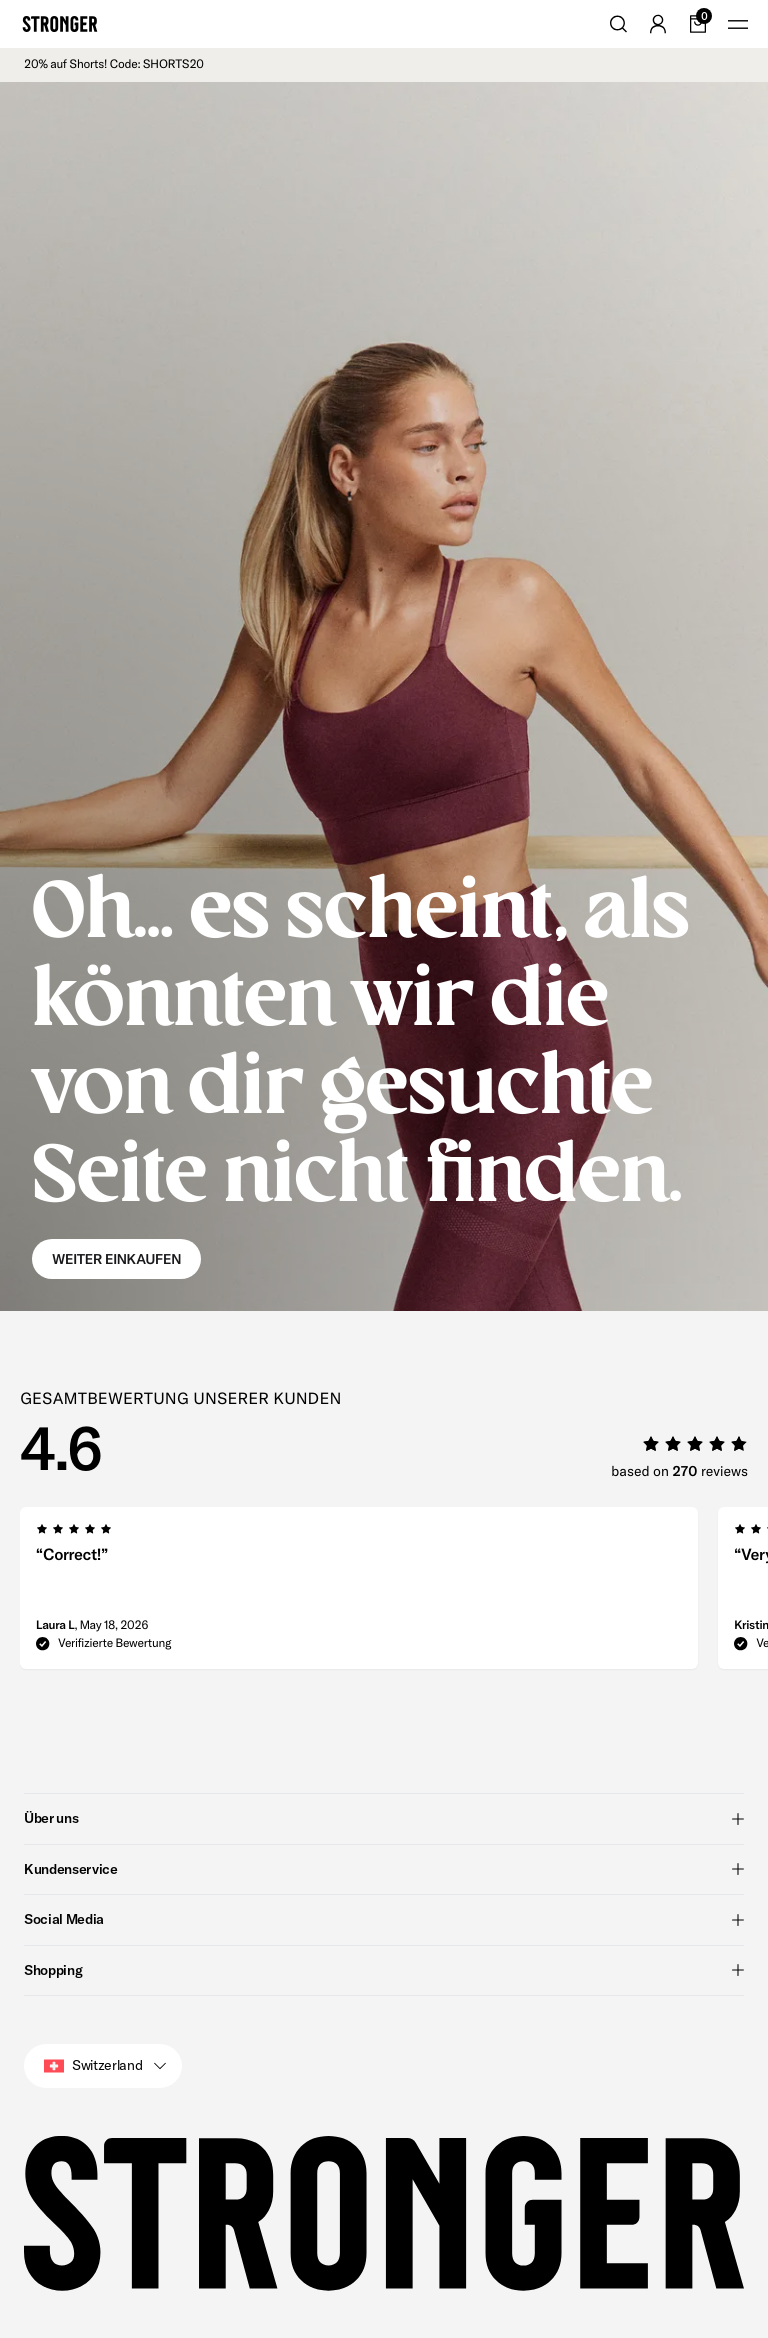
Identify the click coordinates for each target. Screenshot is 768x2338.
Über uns (384, 1818)
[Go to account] (658, 24)
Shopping (384, 1969)
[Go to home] (60, 24)
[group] (359, 1594)
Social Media (384, 1919)
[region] (394, 1594)
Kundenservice (384, 1868)
